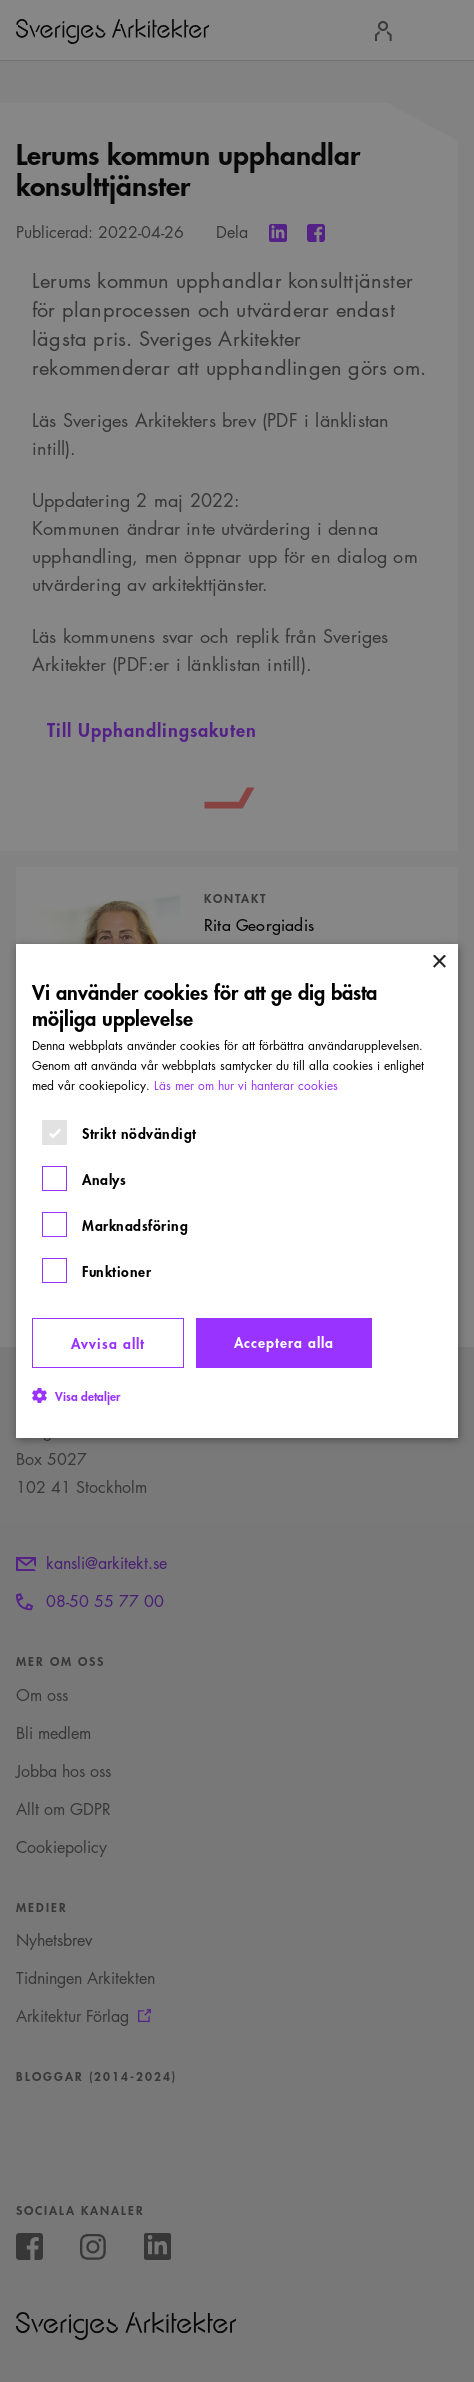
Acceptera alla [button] (284, 1341)
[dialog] (237, 1191)
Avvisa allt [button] (108, 1342)
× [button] (438, 962)
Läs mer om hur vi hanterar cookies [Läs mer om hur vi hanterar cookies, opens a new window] (246, 1085)
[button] (76, 1395)
